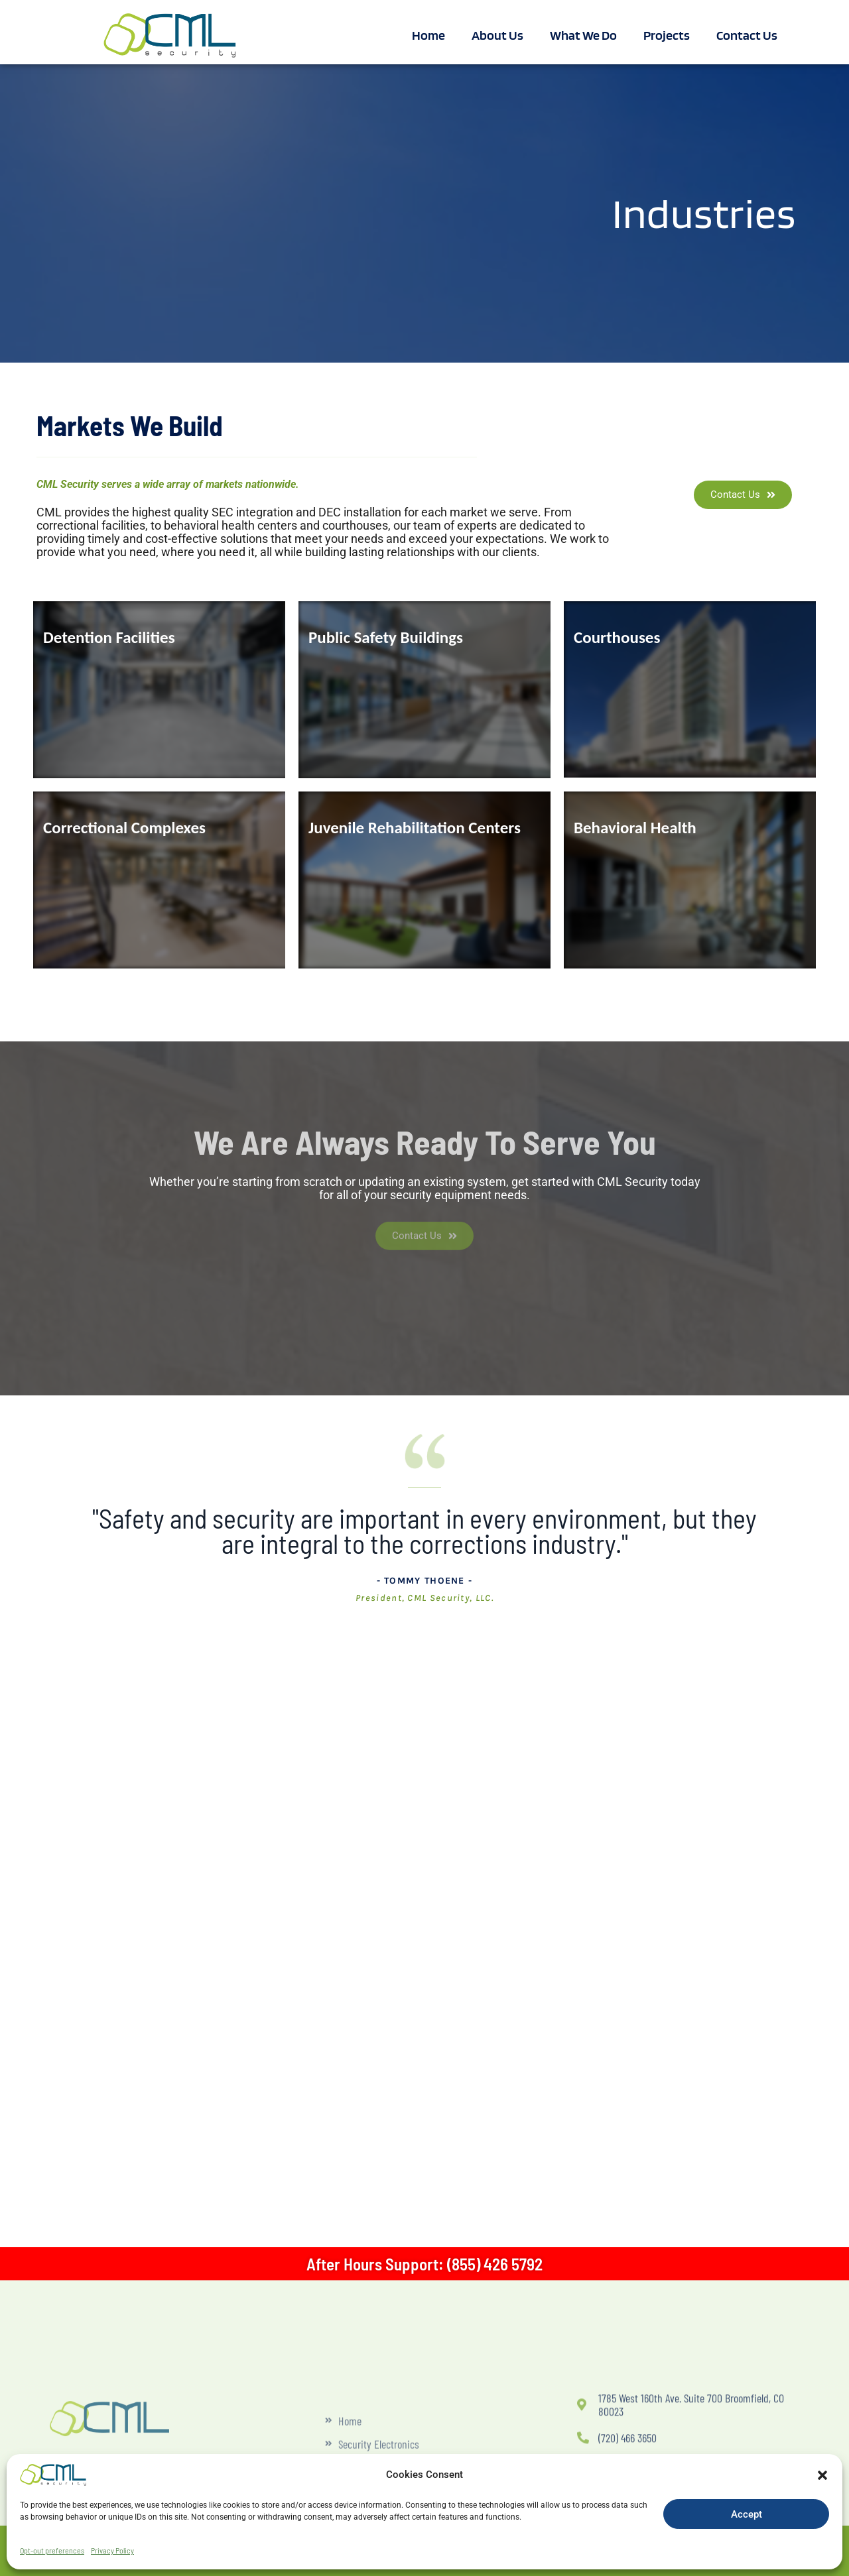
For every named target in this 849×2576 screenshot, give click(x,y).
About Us (497, 35)
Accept (746, 2514)
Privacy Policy (112, 2550)
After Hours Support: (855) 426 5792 (424, 2264)
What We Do (583, 35)
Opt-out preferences (52, 2550)
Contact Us (746, 35)
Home (428, 35)
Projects (666, 35)
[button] (822, 2475)
